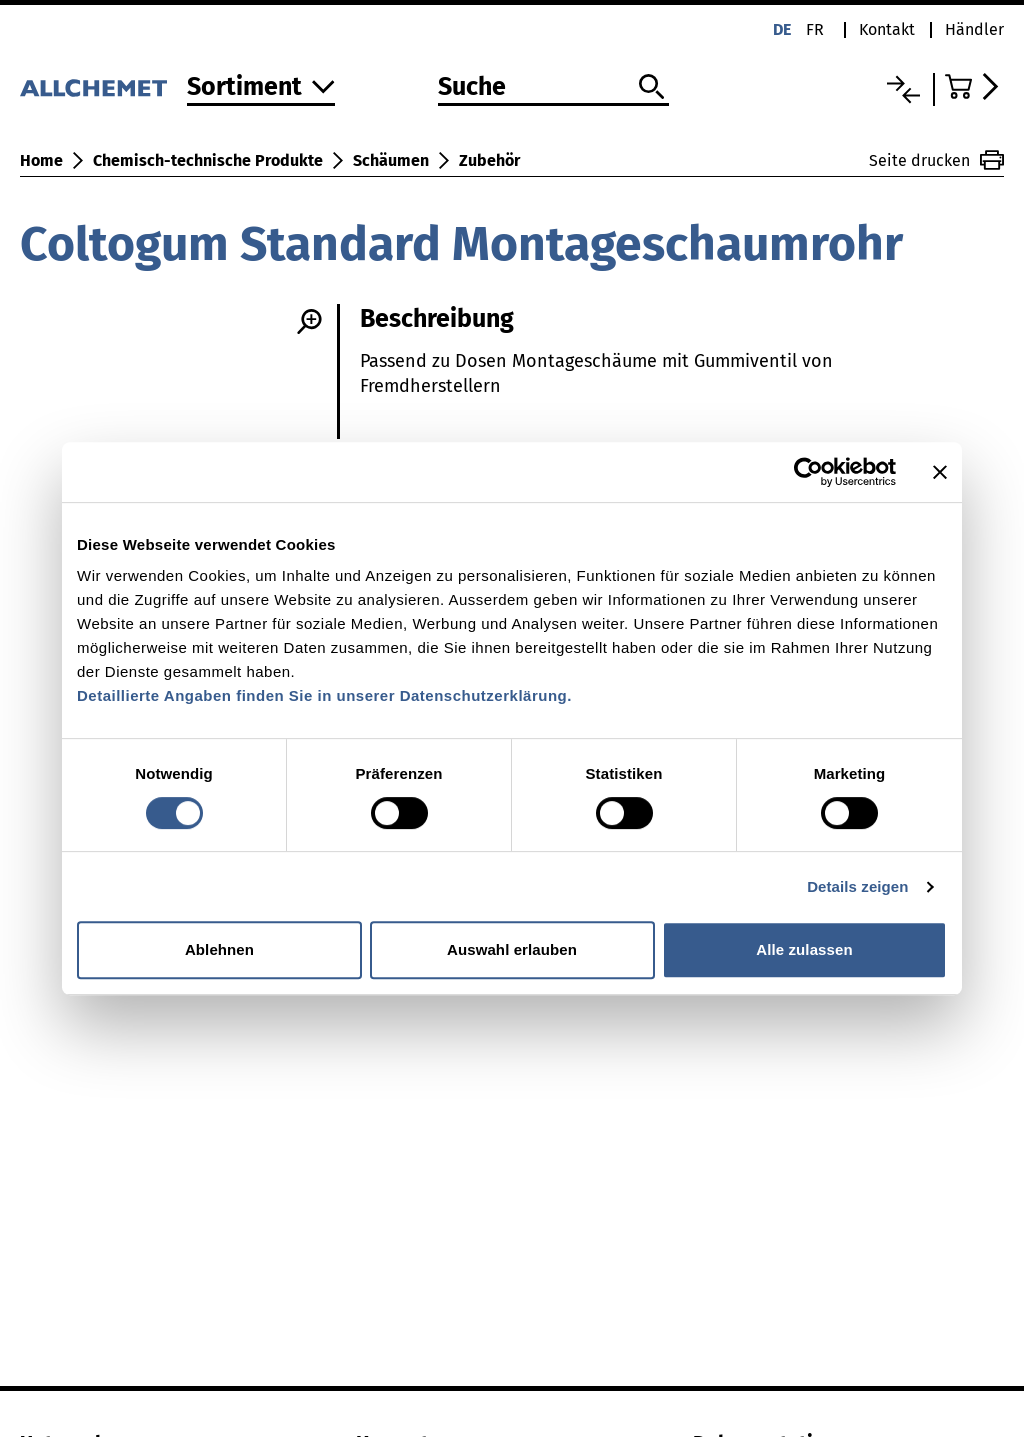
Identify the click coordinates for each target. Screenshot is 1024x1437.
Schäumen (391, 160)
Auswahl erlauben (512, 949)
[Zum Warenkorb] (974, 86)
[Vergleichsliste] (903, 89)
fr (815, 29)
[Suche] (553, 88)
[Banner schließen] (940, 472)
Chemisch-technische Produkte (208, 160)
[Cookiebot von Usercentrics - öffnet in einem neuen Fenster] (808, 472)
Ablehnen (219, 949)
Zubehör (489, 160)
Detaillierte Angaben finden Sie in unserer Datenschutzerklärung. (324, 695)
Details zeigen (857, 886)
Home (41, 160)
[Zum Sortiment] (261, 88)
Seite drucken (936, 160)
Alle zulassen (804, 949)
